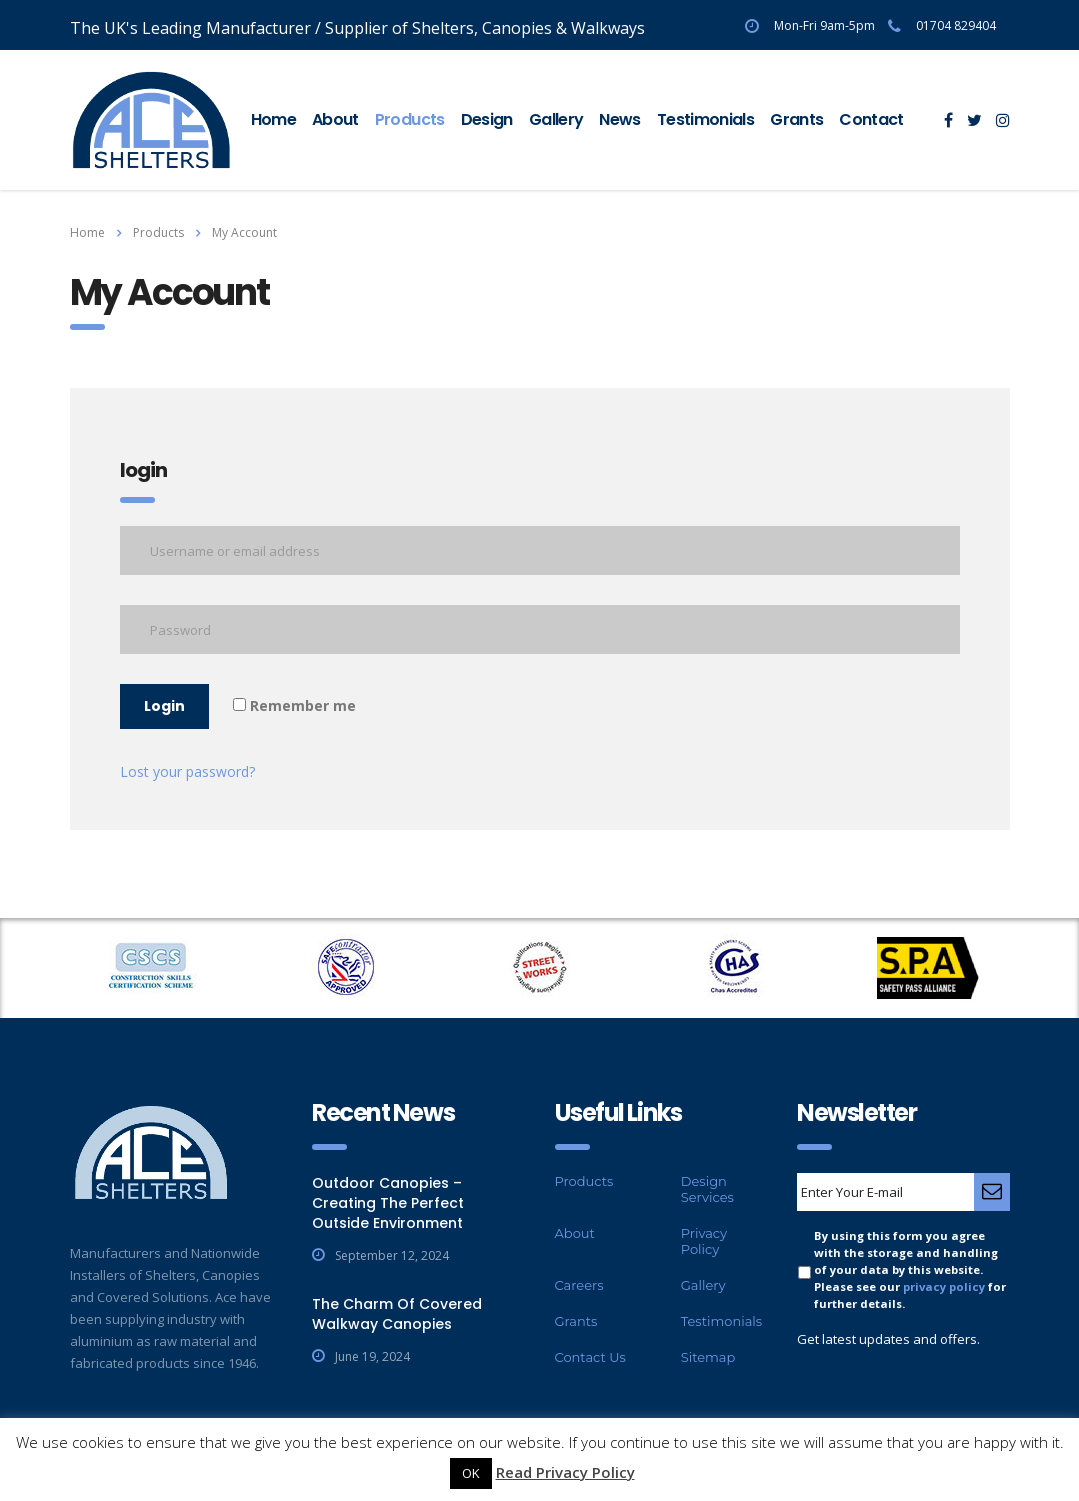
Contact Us (590, 1357)
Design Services (707, 1189)
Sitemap (708, 1357)
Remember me (294, 705)
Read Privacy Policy (565, 1472)
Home (273, 119)
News (619, 119)
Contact (871, 119)
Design (487, 119)
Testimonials (705, 119)
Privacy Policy (704, 1241)
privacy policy (944, 1286)
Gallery (556, 119)
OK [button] (471, 1473)
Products (410, 119)
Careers (579, 1285)
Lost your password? (187, 771)
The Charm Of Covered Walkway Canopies (397, 1314)
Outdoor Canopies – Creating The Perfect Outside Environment (388, 1203)
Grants (796, 119)
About (335, 119)
